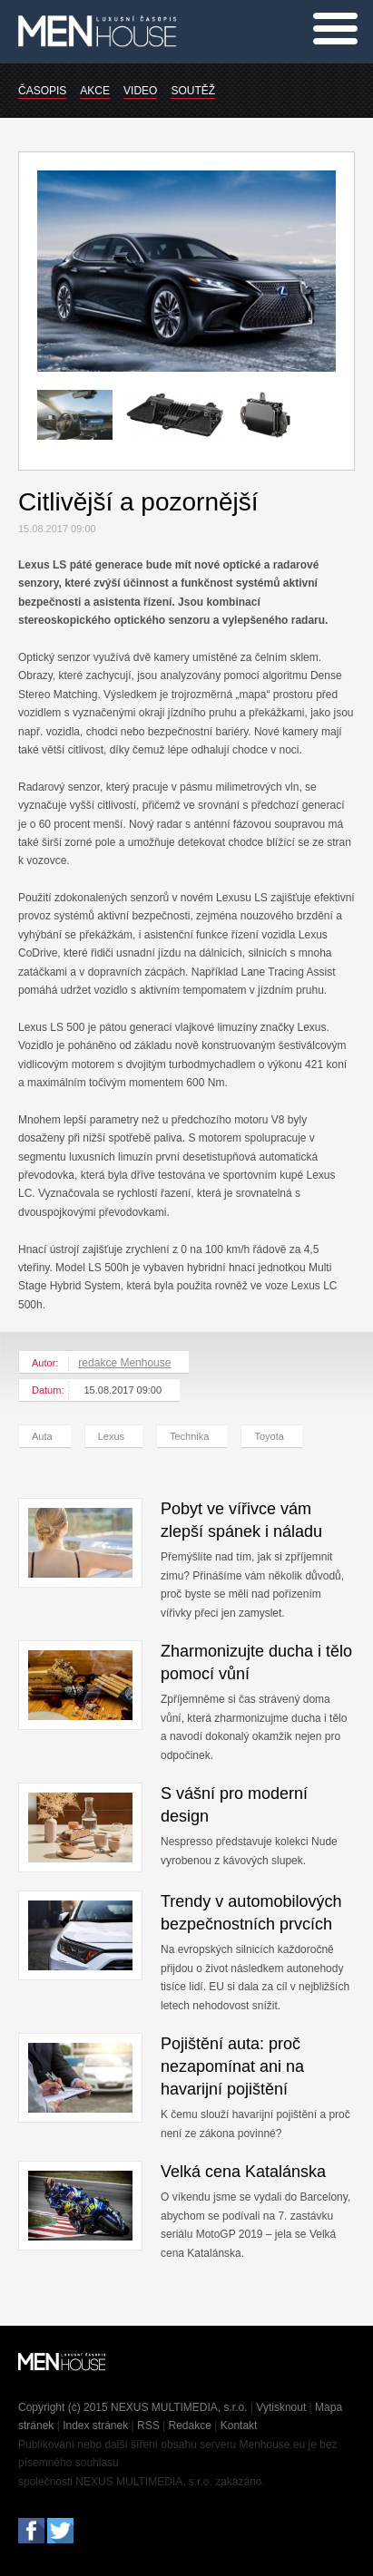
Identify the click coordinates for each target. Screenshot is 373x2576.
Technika (189, 1436)
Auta (42, 1436)
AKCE (95, 90)
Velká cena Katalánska (243, 2172)
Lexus (111, 1436)
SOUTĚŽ (193, 90)
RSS (148, 2425)
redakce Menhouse (124, 1362)
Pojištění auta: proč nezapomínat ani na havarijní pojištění (232, 2066)
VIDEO (140, 90)
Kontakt (239, 2425)
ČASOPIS (42, 90)
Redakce (190, 2425)
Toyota (268, 1436)
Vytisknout (281, 2407)
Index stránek (95, 2425)
